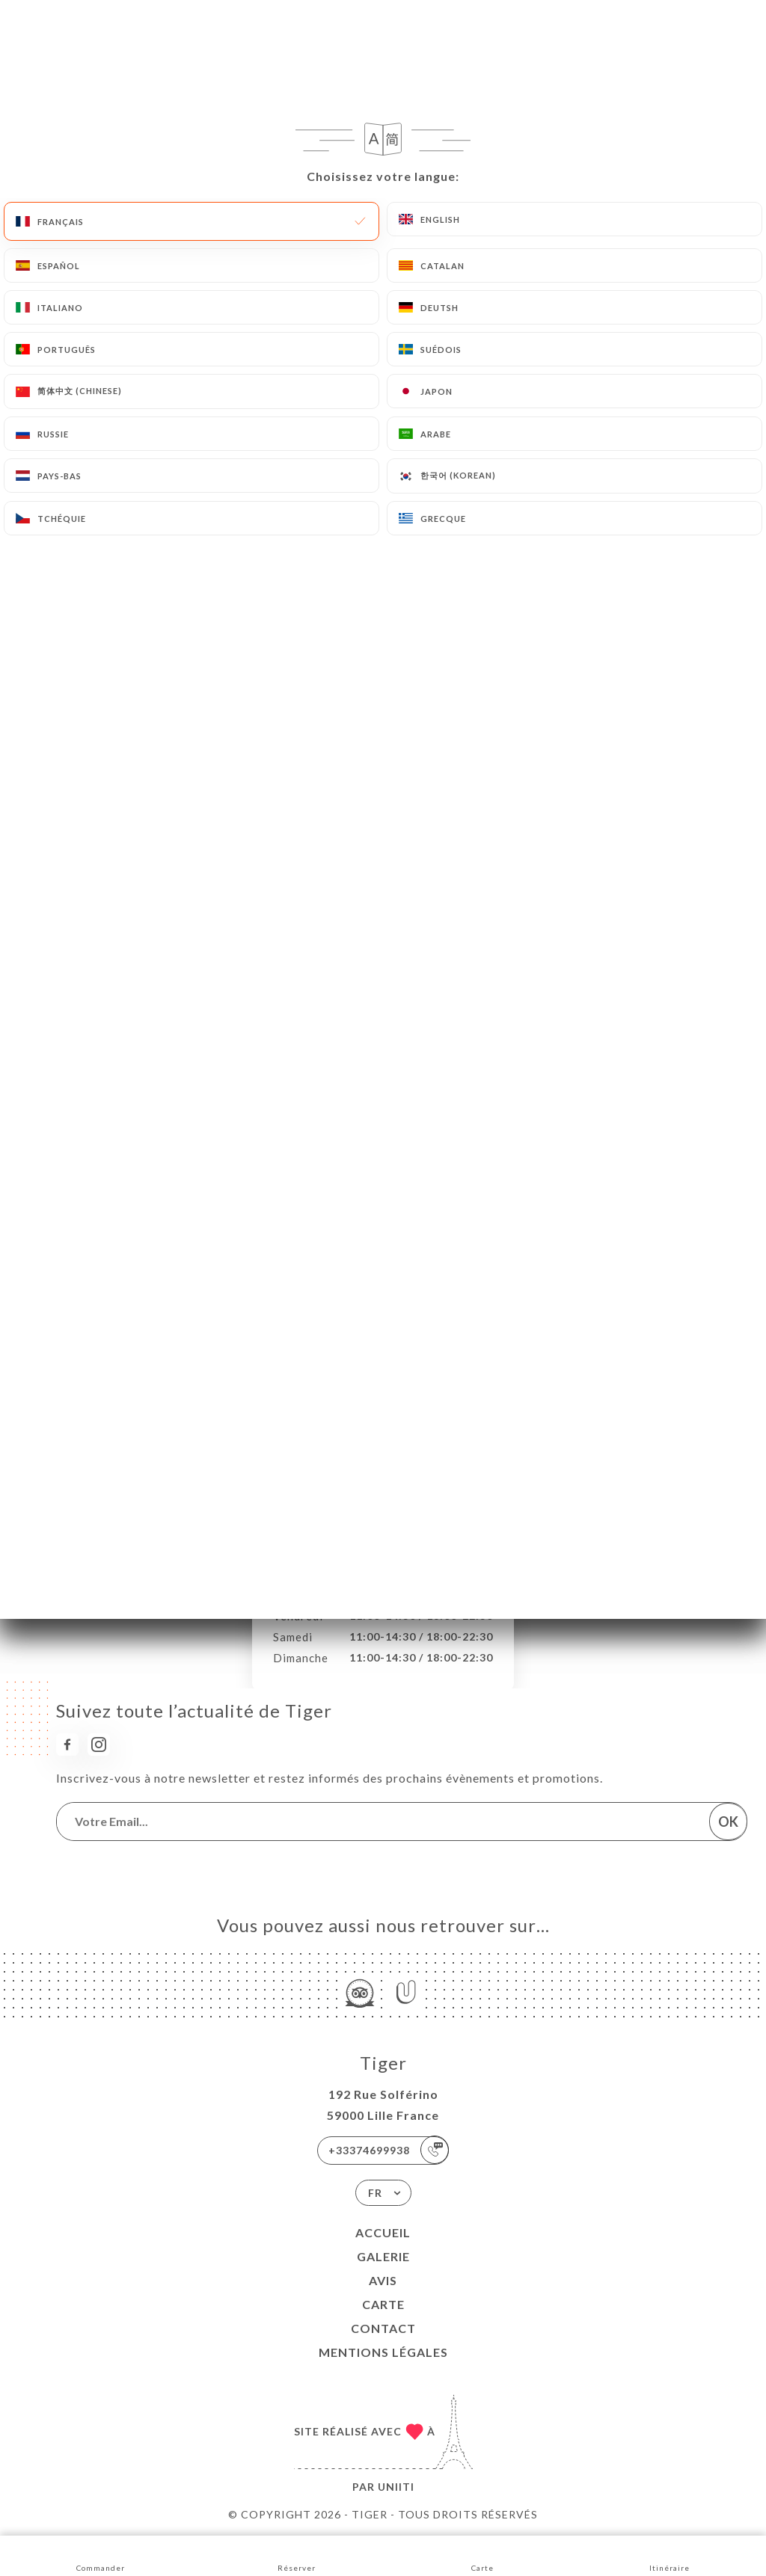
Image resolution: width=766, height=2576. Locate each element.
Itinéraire (669, 2554)
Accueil (383, 2232)
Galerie (383, 2256)
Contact (383, 2328)
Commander (100, 2554)
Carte (383, 2304)
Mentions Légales (383, 2352)
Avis (383, 2280)
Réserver (297, 2554)
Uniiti (396, 2486)
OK (728, 1821)
